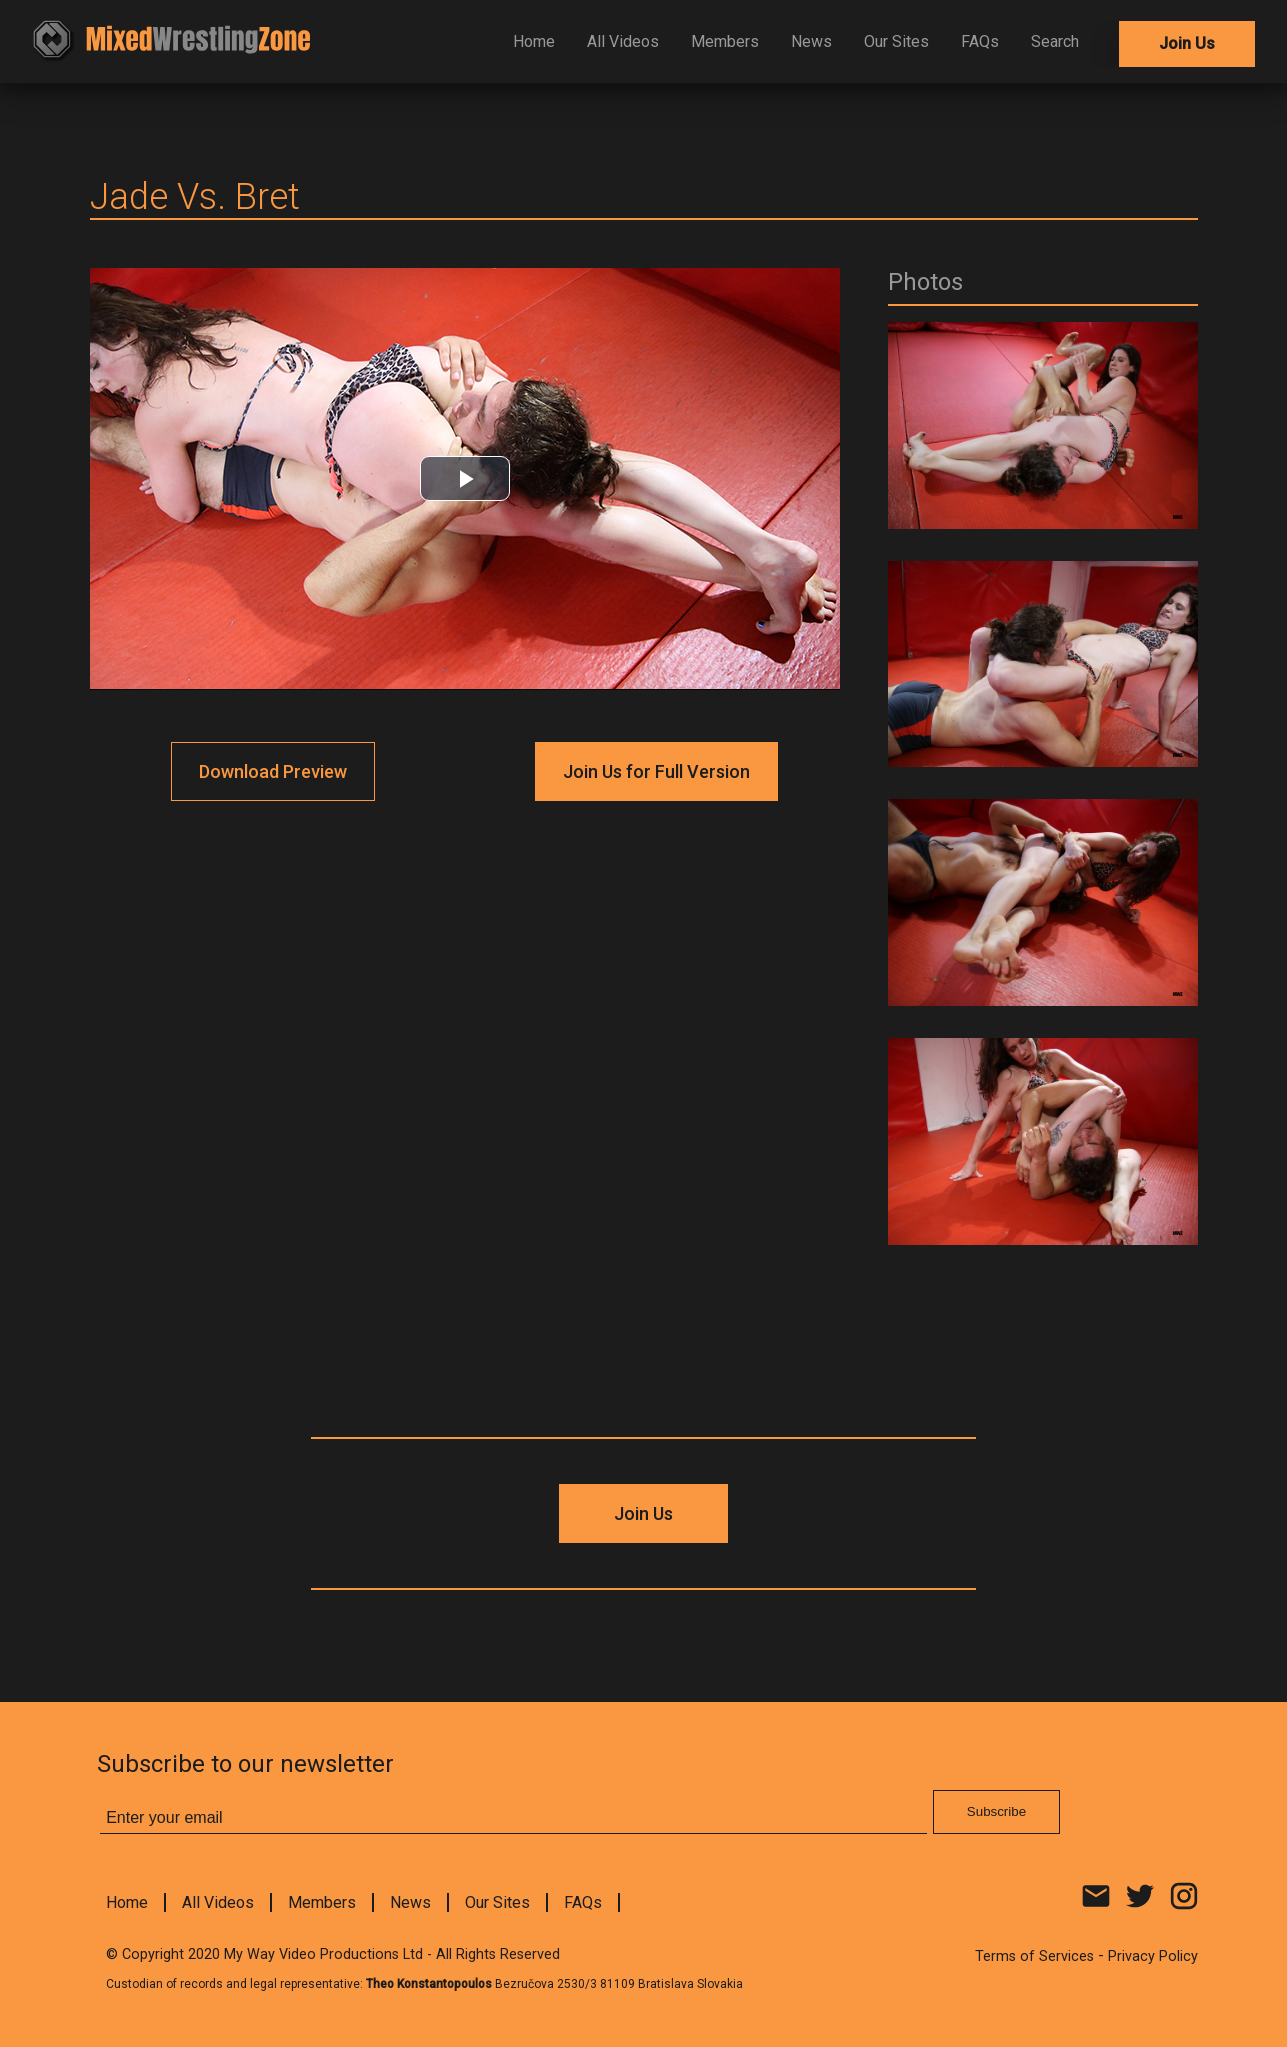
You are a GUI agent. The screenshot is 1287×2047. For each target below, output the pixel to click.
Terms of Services (1034, 1956)
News (811, 41)
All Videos (623, 41)
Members (725, 41)
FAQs (980, 41)
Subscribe (996, 1811)
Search (1055, 41)
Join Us (1187, 43)
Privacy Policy (1153, 1956)
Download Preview (273, 771)
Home (534, 41)
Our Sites (896, 41)
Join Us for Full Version (656, 771)
